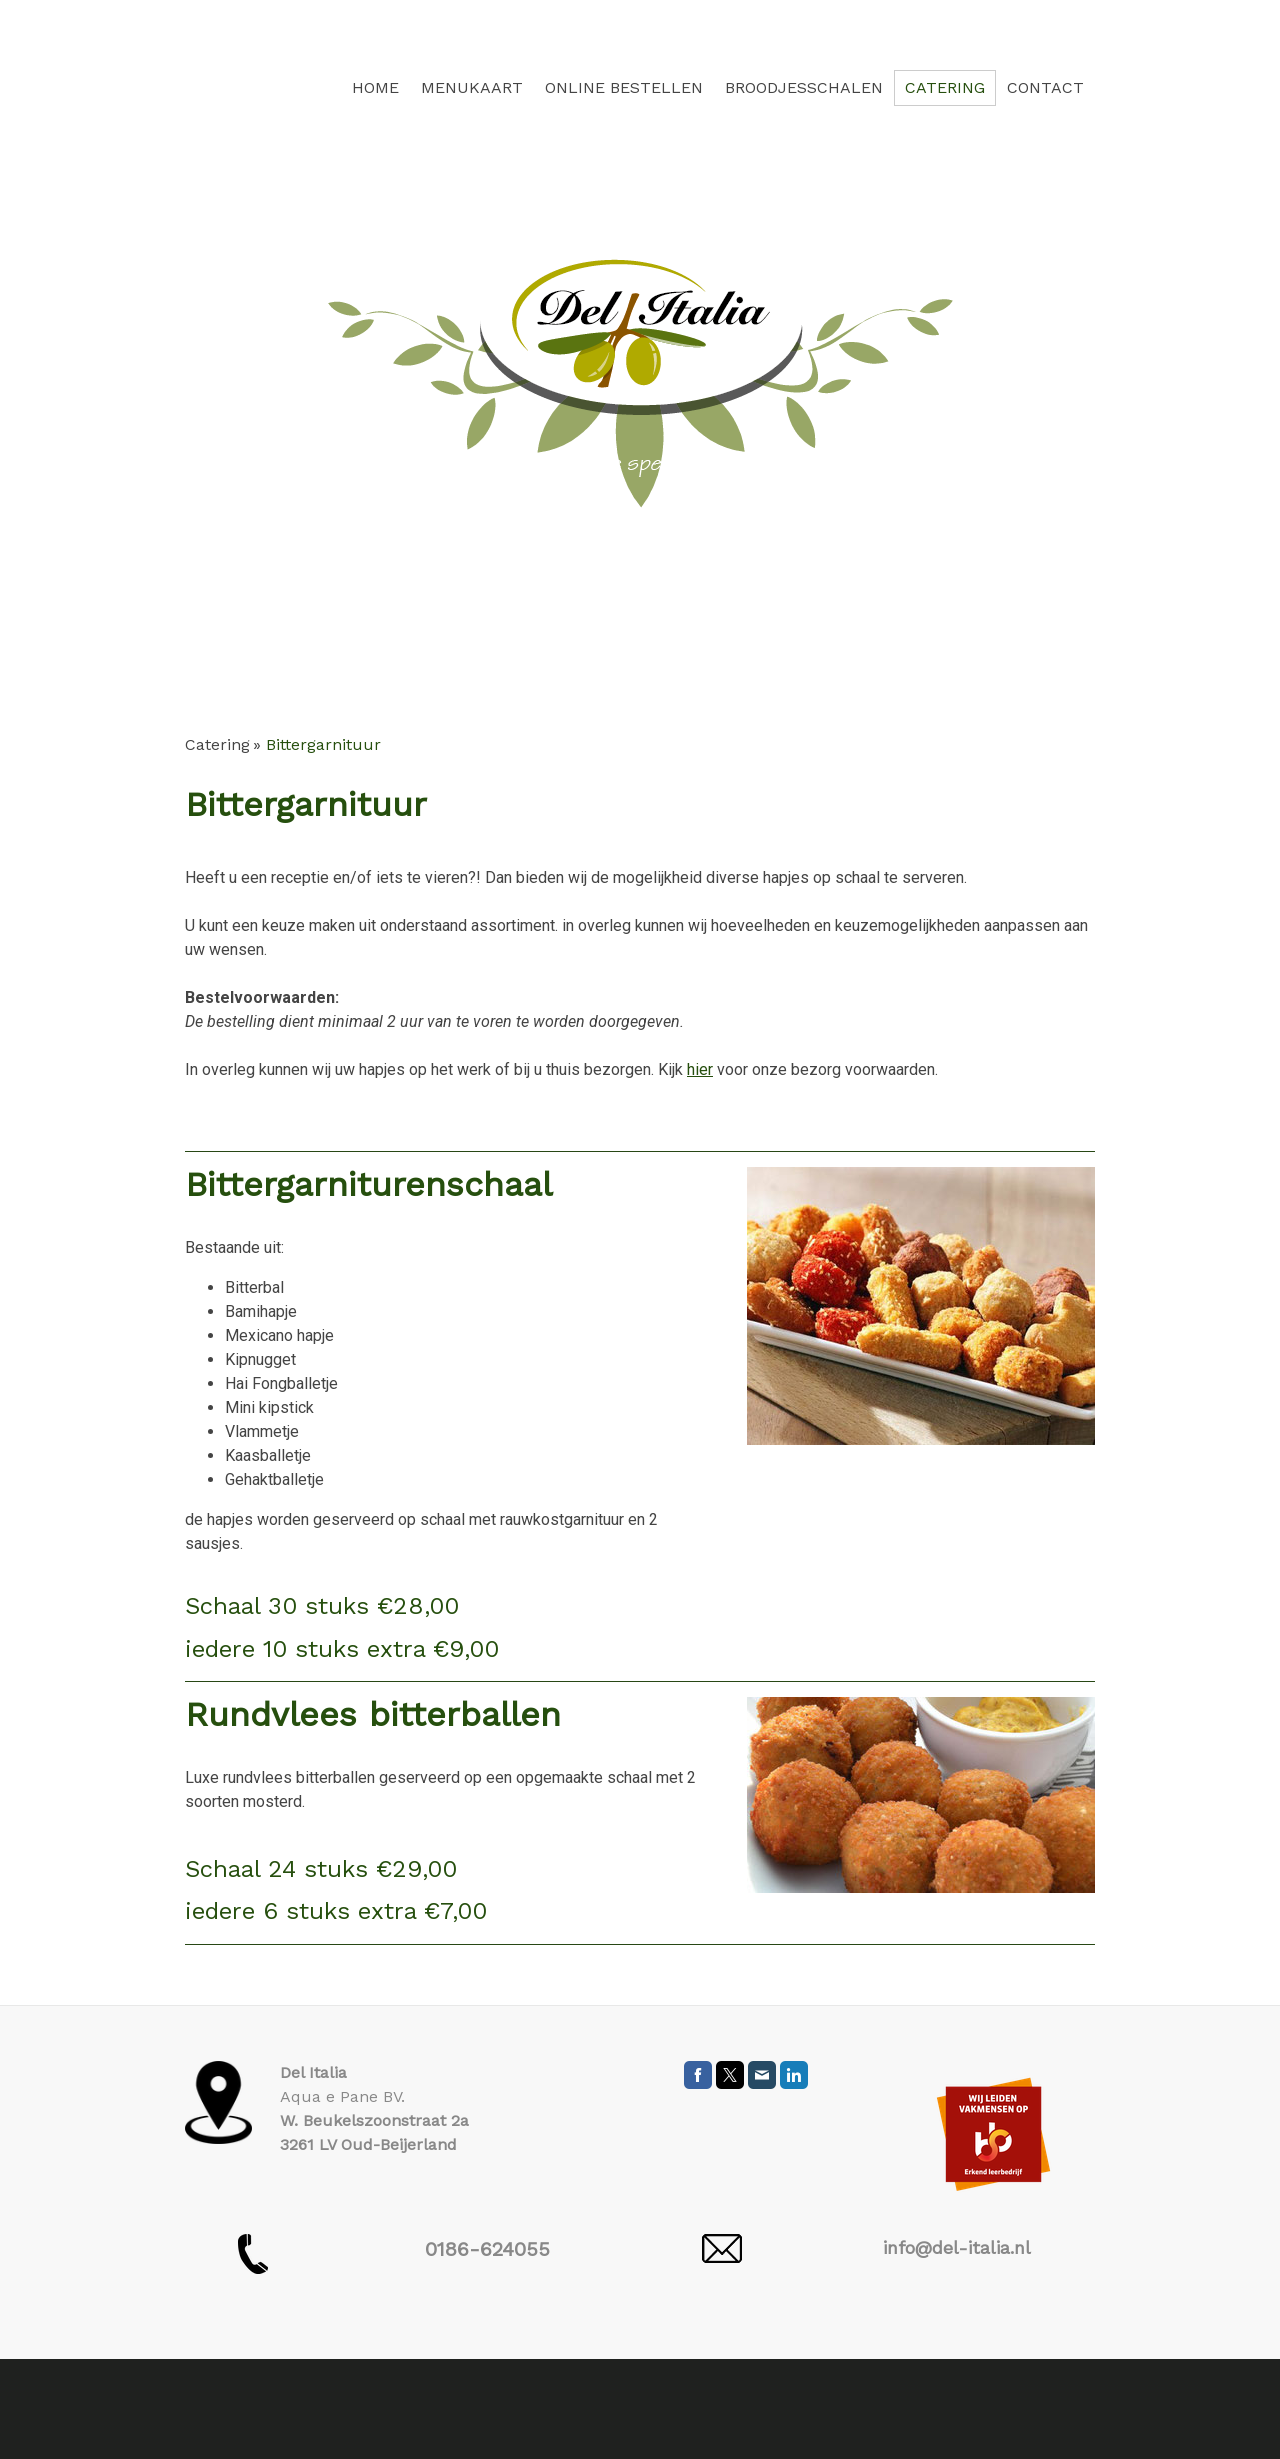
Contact (1045, 87)
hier (700, 1069)
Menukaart (472, 87)
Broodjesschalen (804, 87)
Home (375, 87)
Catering (945, 87)
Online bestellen (624, 87)
